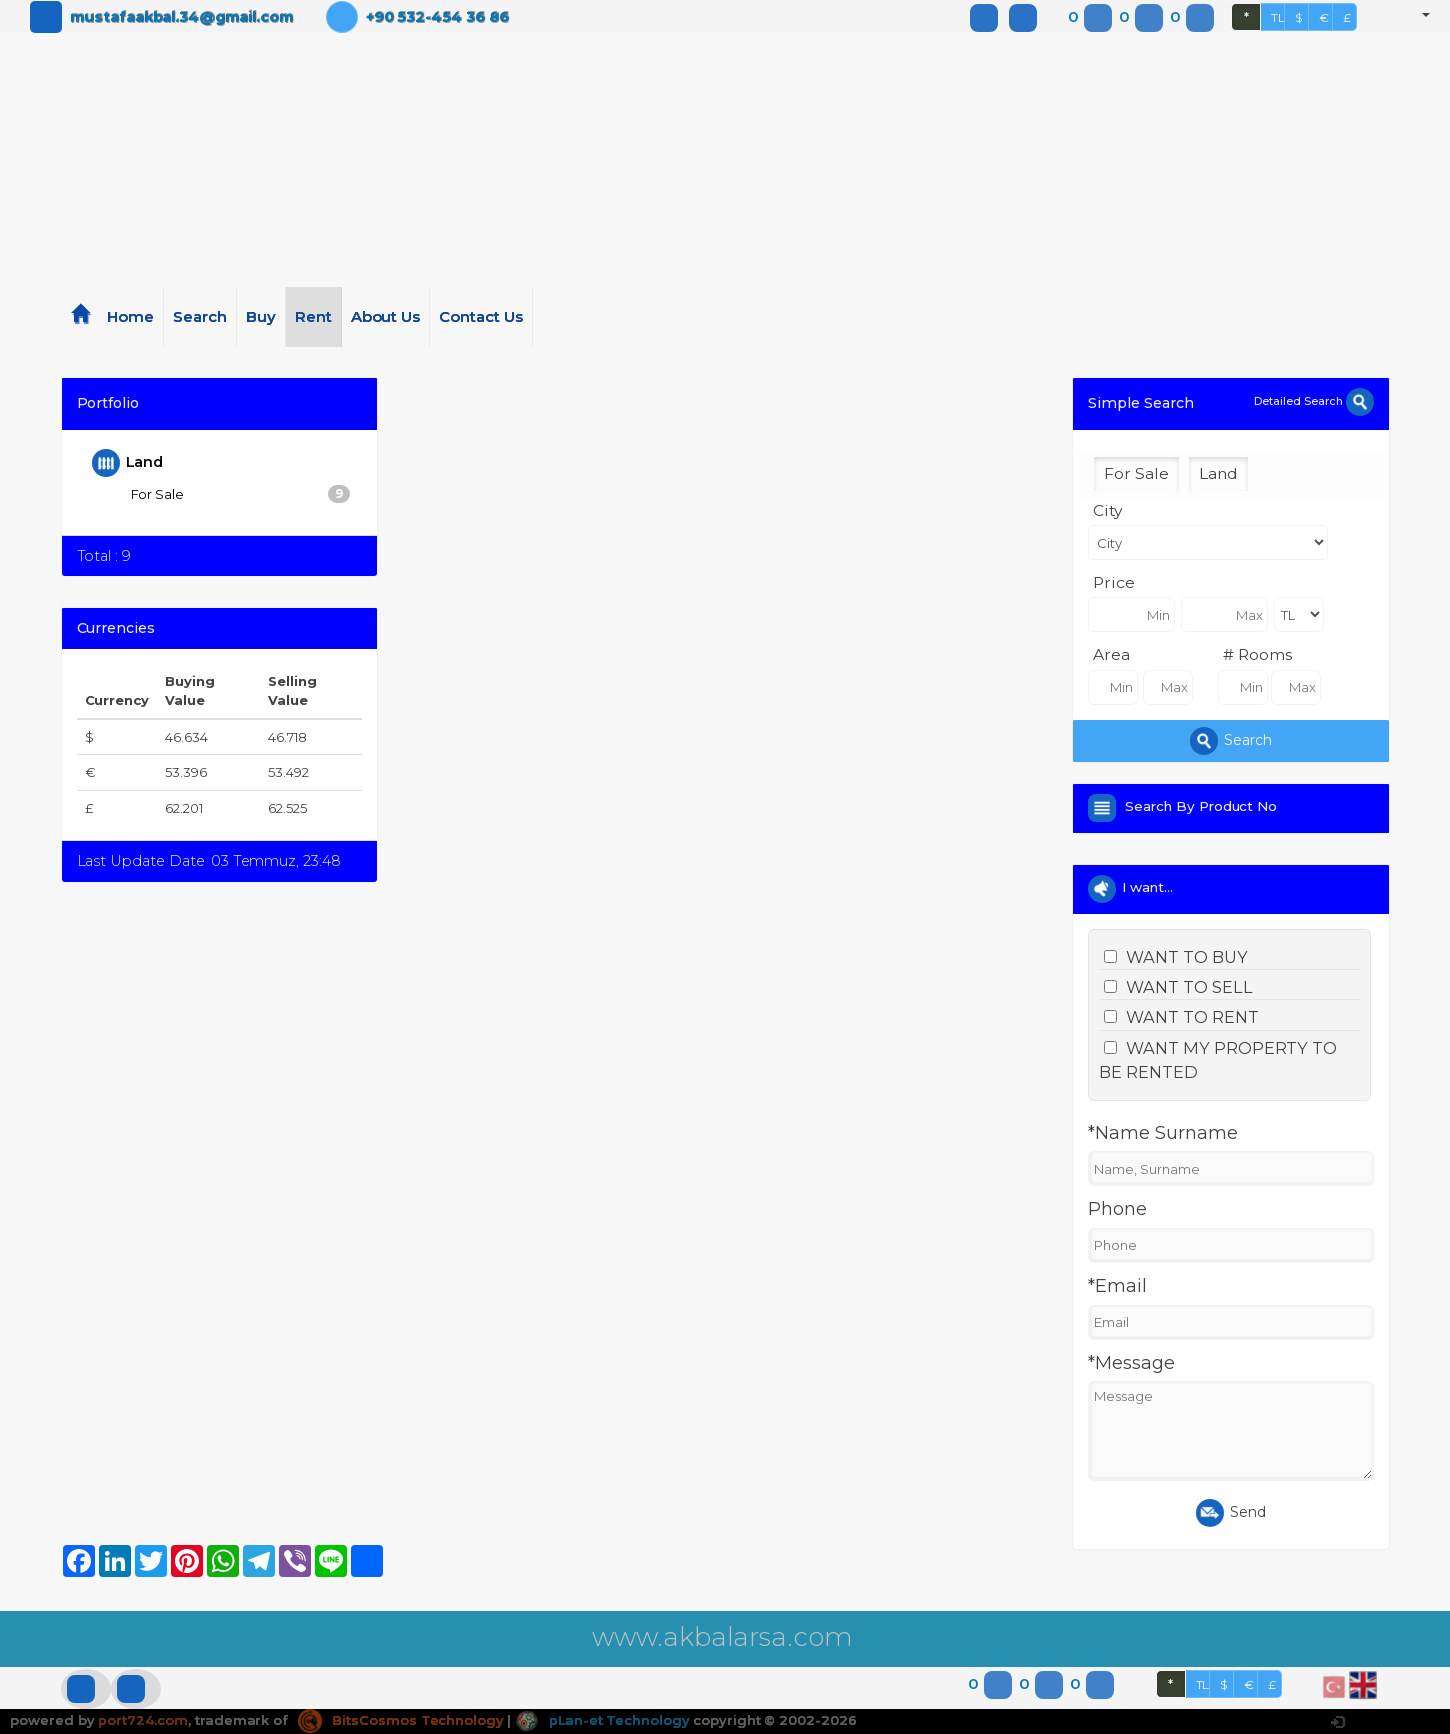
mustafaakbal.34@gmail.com (181, 17)
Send (1231, 1513)
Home (130, 317)
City (1107, 510)
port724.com (142, 1720)
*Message (1131, 1363)
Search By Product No (1204, 806)
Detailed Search (1313, 401)
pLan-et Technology (604, 1720)
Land (128, 463)
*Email (1117, 1286)
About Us (386, 317)
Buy (261, 317)
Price (1114, 582)
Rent (313, 317)
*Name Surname (1162, 1133)
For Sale (240, 494)
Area (1111, 654)
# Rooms (1257, 654)
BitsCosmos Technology (401, 1720)
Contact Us (481, 317)
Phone (1117, 1209)
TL (1278, 17)
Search (200, 317)
